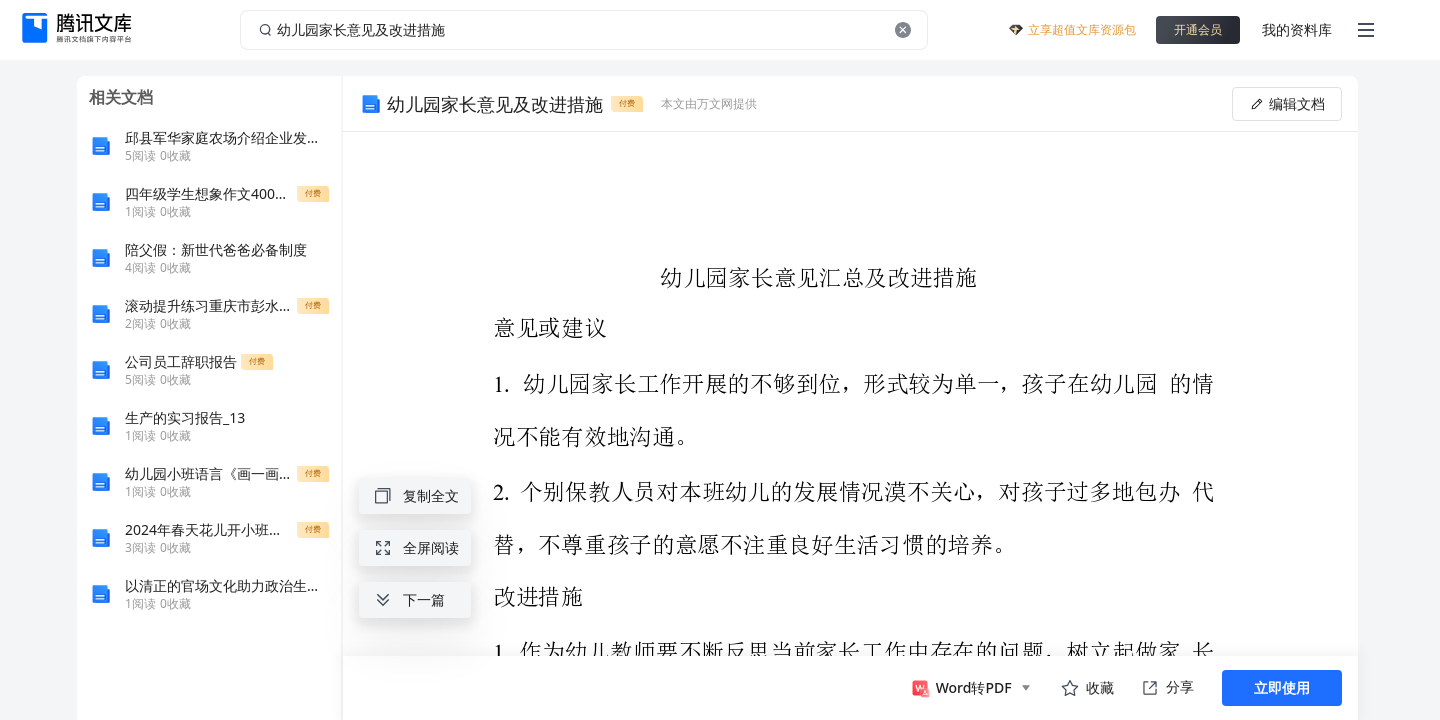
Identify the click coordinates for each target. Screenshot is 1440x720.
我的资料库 (1297, 29)
